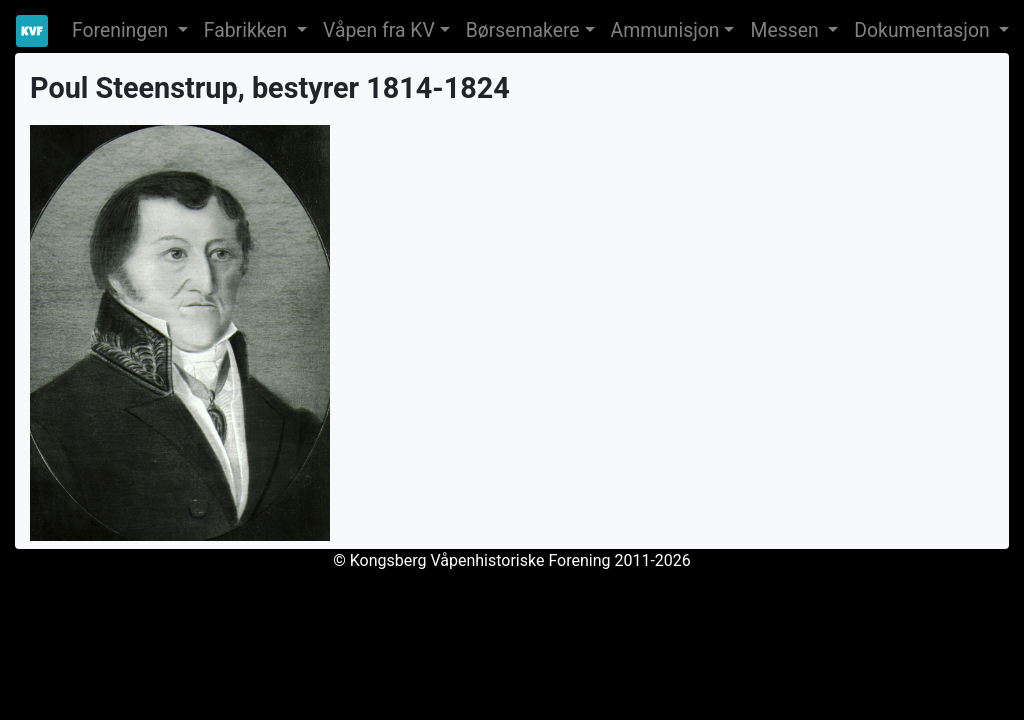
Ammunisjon (665, 30)
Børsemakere (523, 30)
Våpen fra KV (379, 30)
